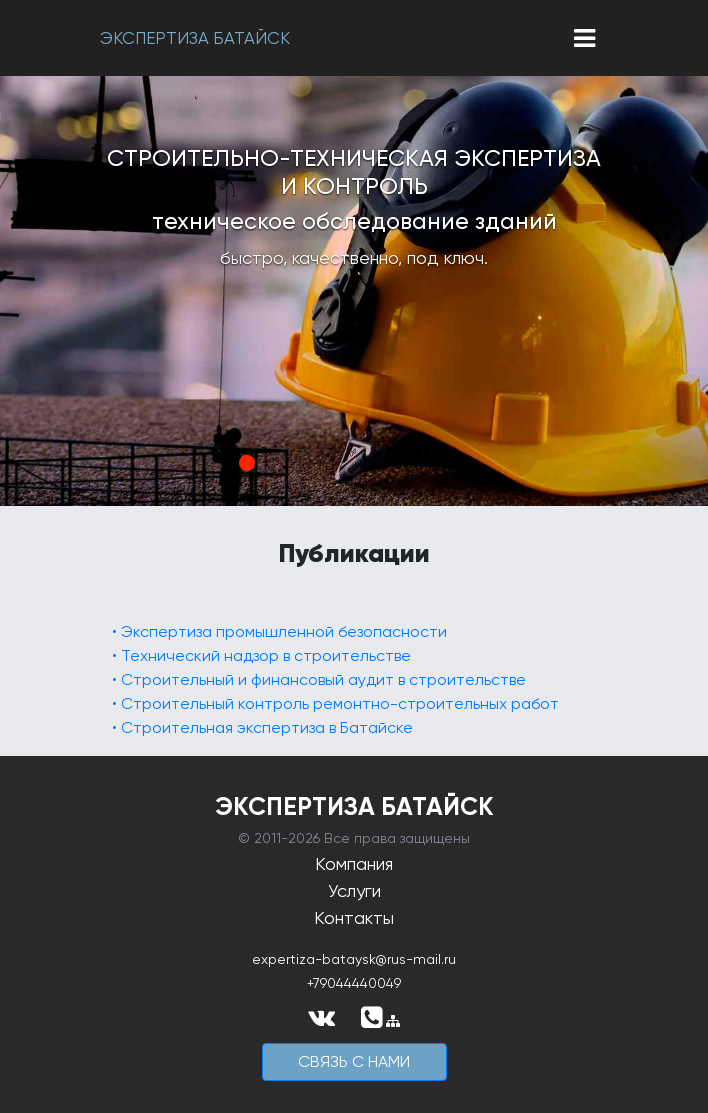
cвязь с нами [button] (354, 1061)
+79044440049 (354, 983)
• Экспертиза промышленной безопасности (279, 631)
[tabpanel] (354, 291)
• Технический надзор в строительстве (261, 655)
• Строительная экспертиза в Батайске (262, 727)
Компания (354, 863)
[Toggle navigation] (584, 38)
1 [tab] (247, 463)
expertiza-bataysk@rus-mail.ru (354, 959)
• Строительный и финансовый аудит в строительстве (319, 679)
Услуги (354, 890)
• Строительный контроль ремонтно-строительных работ (335, 703)
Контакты (354, 917)
